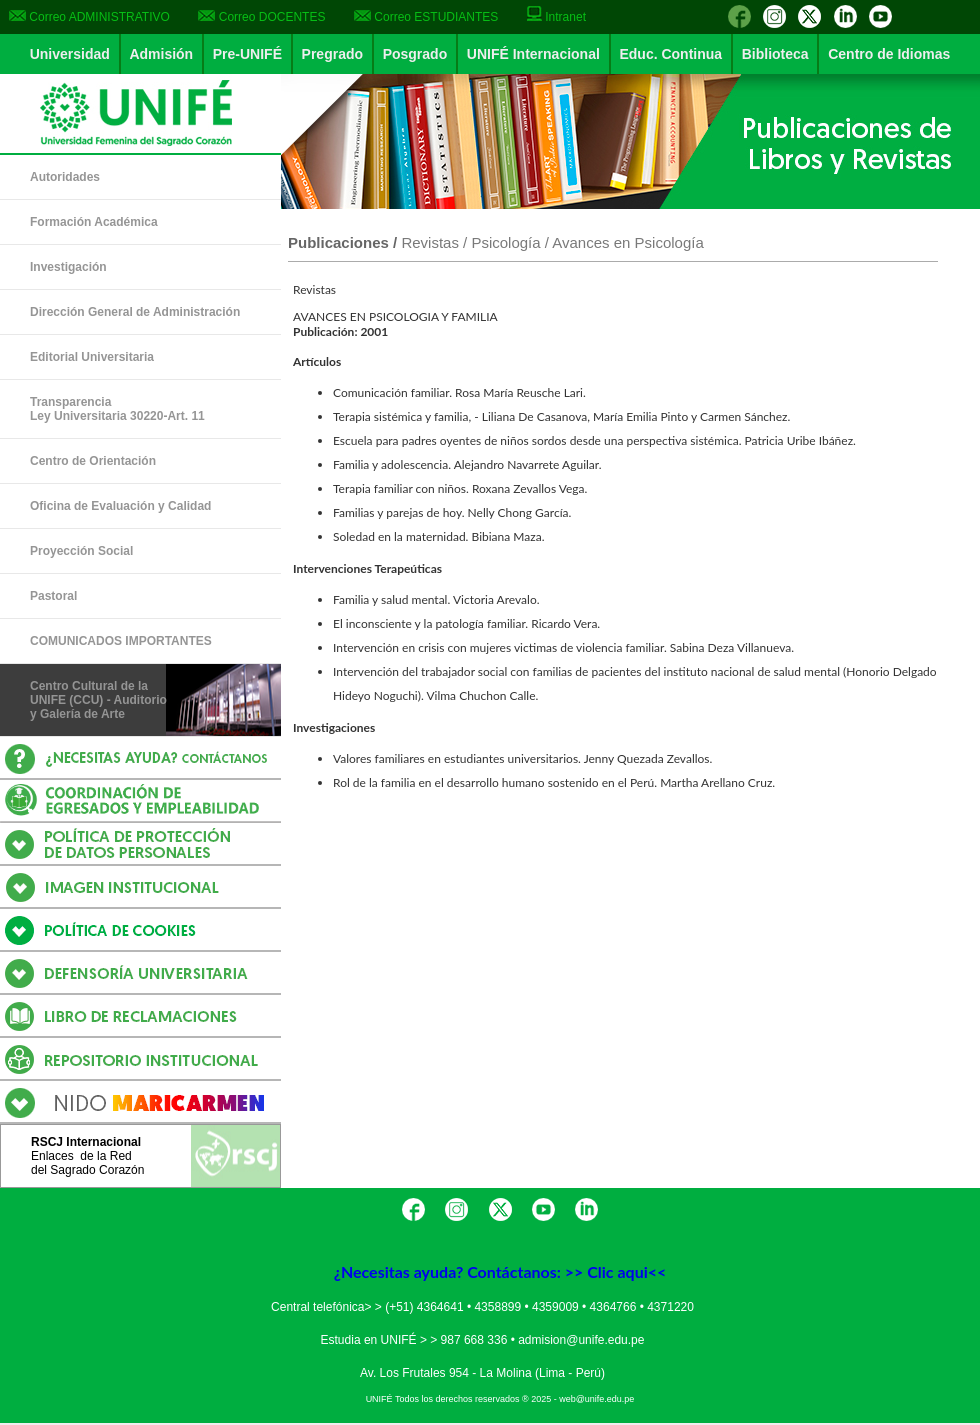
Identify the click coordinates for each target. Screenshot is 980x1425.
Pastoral (53, 596)
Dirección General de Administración (135, 312)
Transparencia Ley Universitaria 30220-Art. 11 (117, 409)
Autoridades (65, 177)
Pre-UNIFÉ (247, 54)
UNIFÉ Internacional (533, 54)
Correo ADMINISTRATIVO (89, 17)
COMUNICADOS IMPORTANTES (121, 641)
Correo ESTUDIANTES (426, 17)
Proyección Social (81, 551)
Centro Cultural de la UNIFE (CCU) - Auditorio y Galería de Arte (98, 700)
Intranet (556, 17)
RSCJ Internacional (86, 1142)
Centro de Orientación (93, 461)
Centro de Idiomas (889, 54)
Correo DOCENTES (261, 17)
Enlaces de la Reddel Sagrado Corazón (87, 1163)
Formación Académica (94, 222)
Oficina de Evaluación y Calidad (120, 506)
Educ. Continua (670, 54)
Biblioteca (775, 54)
